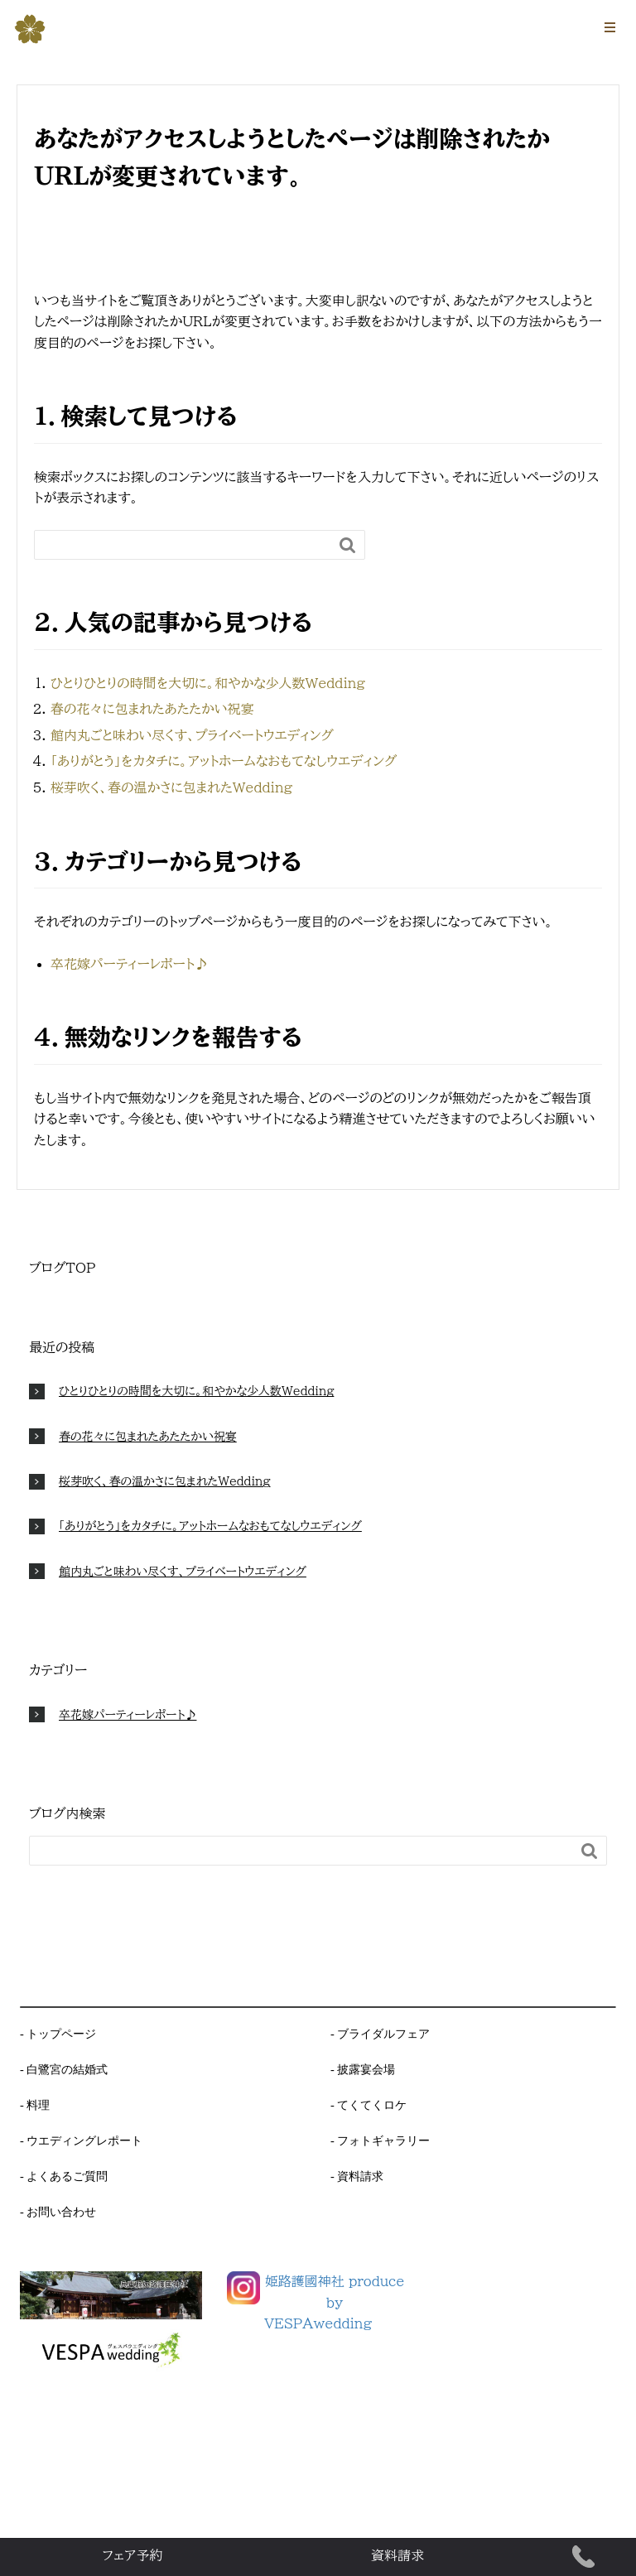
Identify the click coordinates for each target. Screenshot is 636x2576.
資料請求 (397, 2555)
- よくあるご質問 (64, 2176)
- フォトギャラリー (380, 2140)
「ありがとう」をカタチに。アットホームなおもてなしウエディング (224, 761)
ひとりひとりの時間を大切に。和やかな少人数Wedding (208, 683)
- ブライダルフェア (380, 2033)
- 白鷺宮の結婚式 (64, 2069)
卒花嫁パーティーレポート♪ (129, 963)
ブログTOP (62, 1267)
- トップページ (58, 2033)
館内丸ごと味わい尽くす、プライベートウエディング (192, 735)
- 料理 (35, 2104)
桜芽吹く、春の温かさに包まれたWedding (171, 787)
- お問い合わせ (58, 2211)
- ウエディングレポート (81, 2140)
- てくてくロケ (368, 2104)
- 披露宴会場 (362, 2069)
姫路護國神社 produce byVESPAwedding (334, 2302)
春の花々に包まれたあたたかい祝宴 (152, 708)
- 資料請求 (356, 2176)
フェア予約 (133, 2555)
